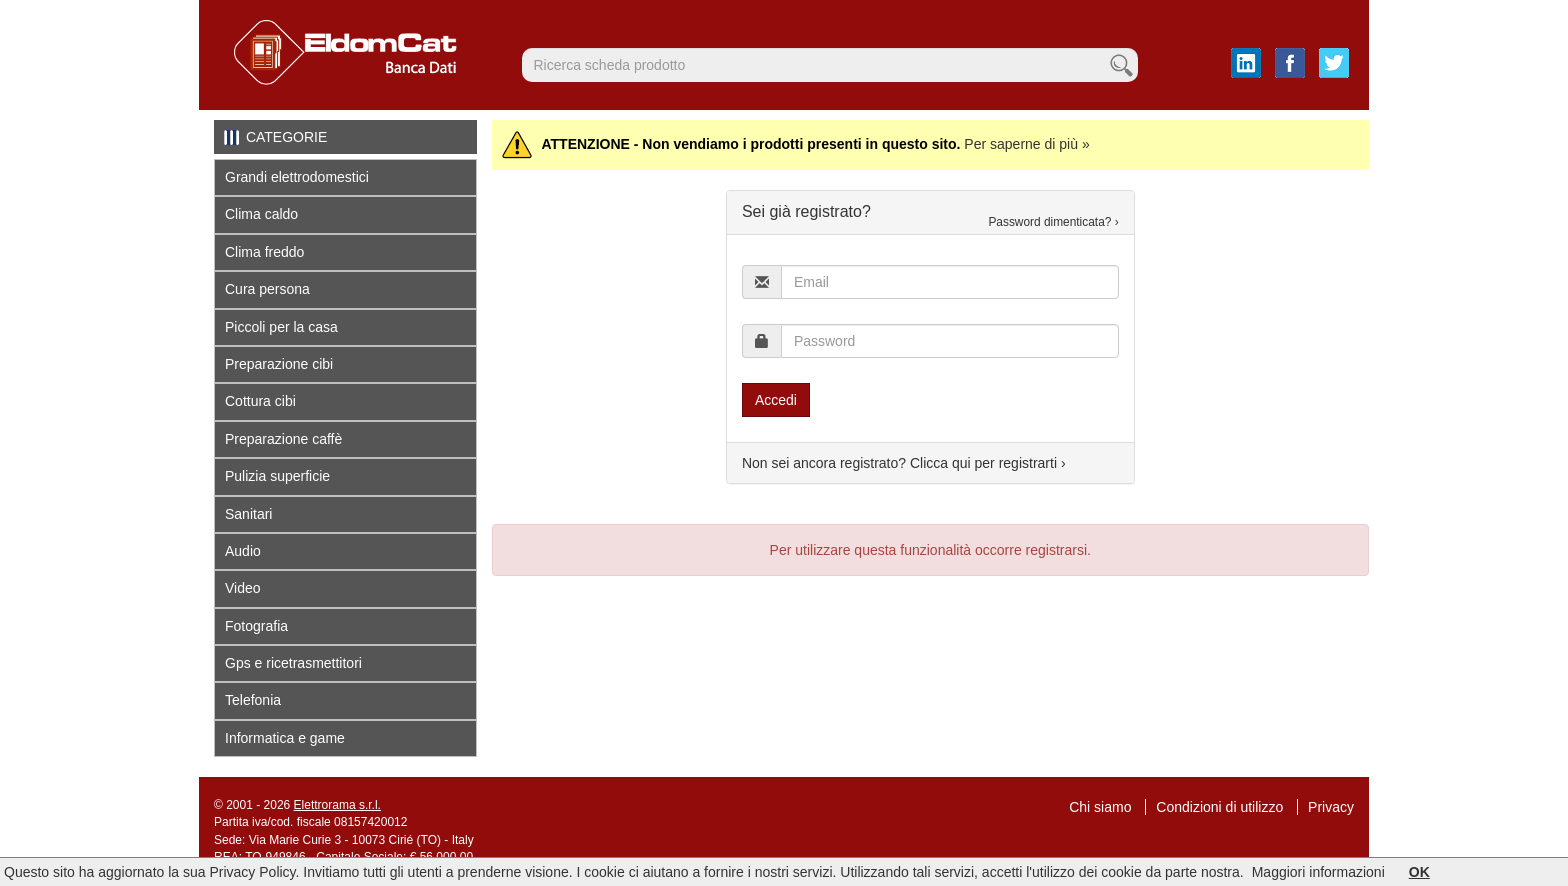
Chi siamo (1100, 807)
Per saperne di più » (1026, 144)
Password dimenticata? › (1053, 222)
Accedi (776, 400)
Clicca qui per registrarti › (988, 463)
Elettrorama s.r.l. (337, 805)
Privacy (1331, 807)
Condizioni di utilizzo (1219, 807)
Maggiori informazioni (1318, 872)
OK (1419, 872)
